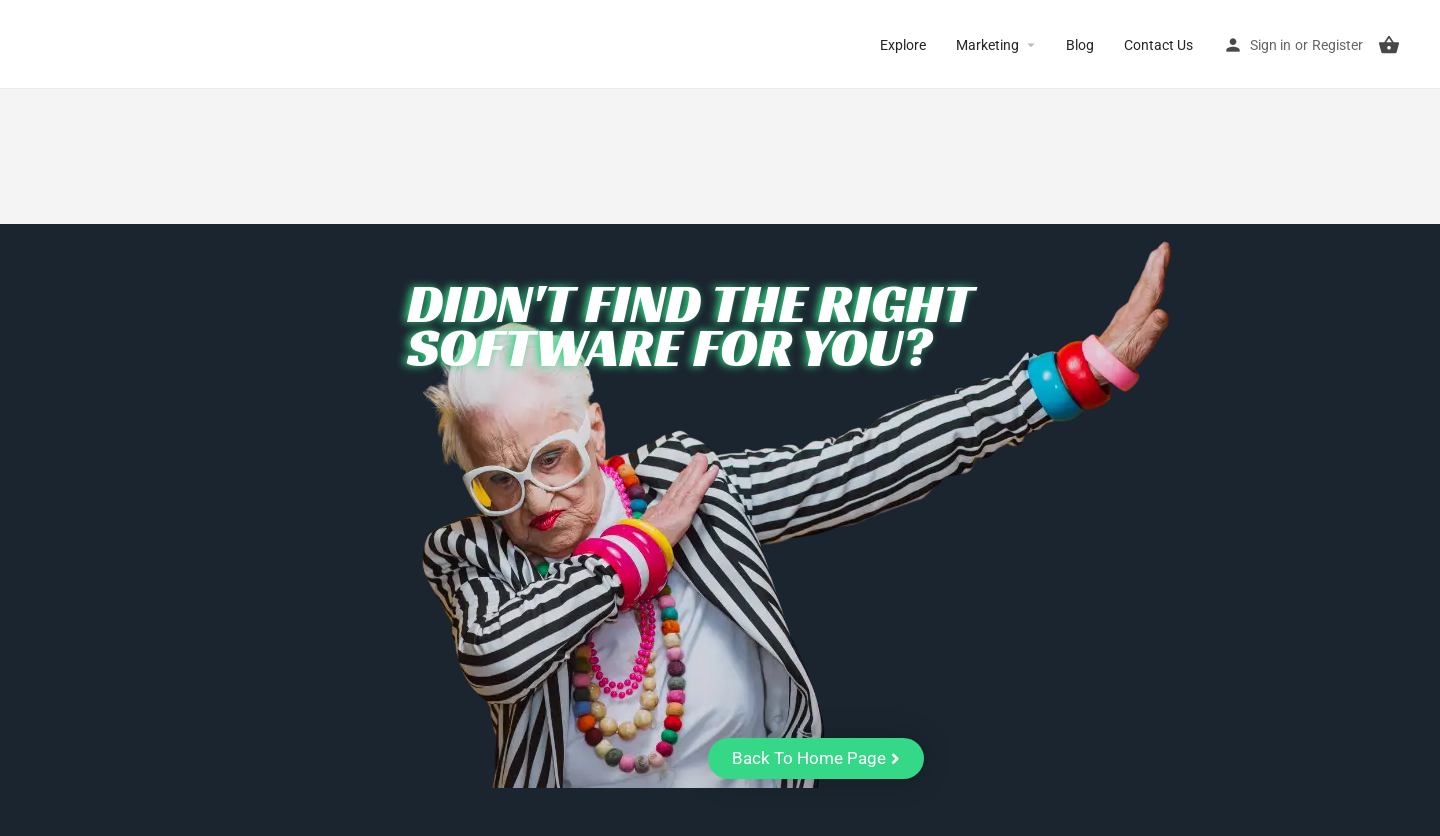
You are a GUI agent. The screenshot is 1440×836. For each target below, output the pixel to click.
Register (1337, 45)
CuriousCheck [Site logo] (100, 44)
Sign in (1270, 45)
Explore (903, 45)
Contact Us (1158, 45)
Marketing (987, 45)
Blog (1080, 45)
